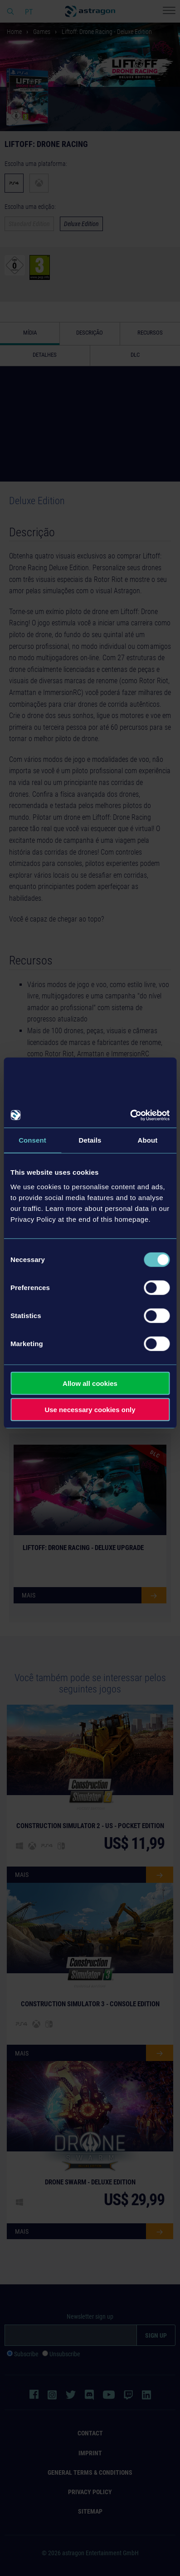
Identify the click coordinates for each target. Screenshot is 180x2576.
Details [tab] (90, 1140)
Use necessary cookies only (89, 1409)
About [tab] (148, 1140)
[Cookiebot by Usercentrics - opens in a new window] (130, 1115)
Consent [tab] (32, 1140)
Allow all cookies (90, 1383)
